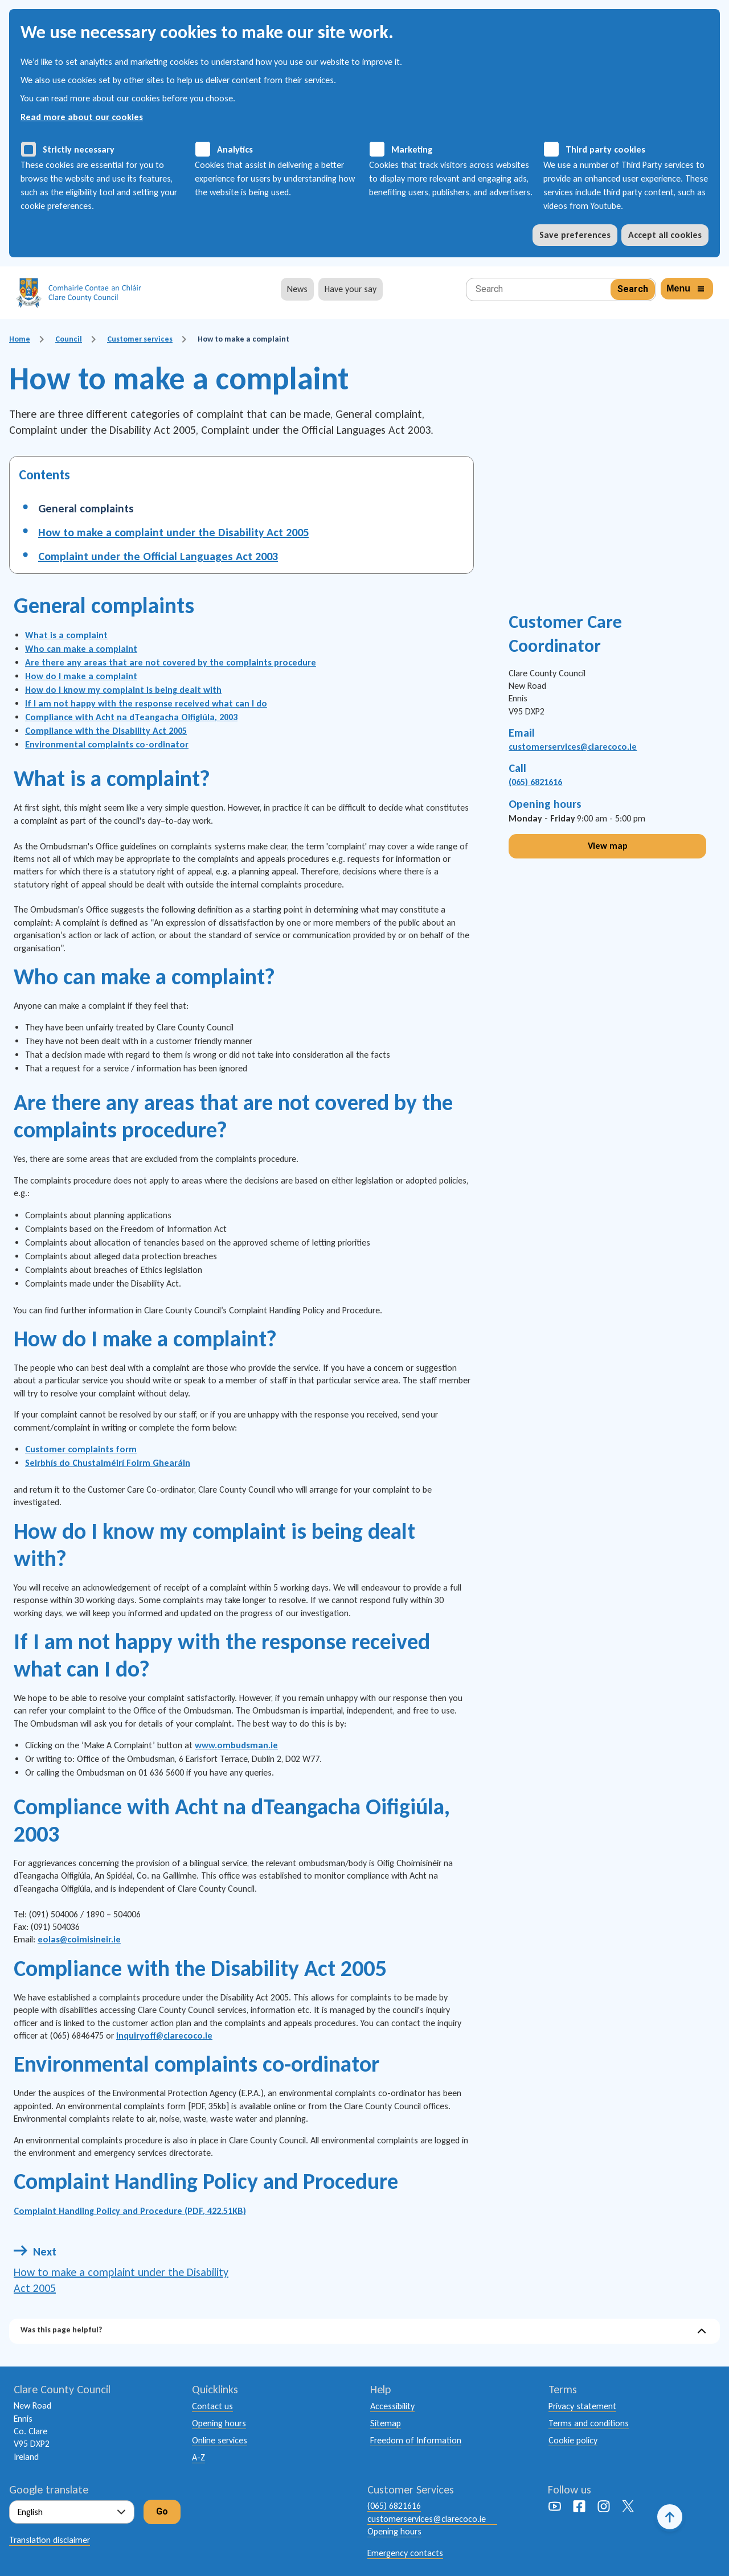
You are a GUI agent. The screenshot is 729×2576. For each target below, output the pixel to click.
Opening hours (219, 2423)
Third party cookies (605, 149)
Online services (219, 2440)
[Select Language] (71, 2512)
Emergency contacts (405, 2553)
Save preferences (575, 234)
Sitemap (385, 2423)
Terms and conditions (588, 2423)
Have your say (350, 289)
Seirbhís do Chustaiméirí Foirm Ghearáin (107, 1462)
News (297, 289)
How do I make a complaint (81, 676)
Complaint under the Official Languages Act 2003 (158, 556)
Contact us (212, 2406)
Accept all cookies (665, 234)
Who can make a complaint (81, 648)
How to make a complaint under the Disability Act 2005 (173, 532)
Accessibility (392, 2406)
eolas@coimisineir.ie (79, 1939)
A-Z (198, 2457)
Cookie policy (572, 2440)
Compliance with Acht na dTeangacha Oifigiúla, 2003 (131, 717)
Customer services (140, 339)
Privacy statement (582, 2406)
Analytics (235, 149)
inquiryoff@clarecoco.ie (164, 2035)
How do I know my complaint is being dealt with (123, 689)
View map (608, 845)
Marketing (411, 149)
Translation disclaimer (49, 2539)
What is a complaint (66, 635)
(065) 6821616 (535, 782)
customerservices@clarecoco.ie (573, 746)
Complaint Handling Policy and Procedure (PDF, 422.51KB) (130, 2210)
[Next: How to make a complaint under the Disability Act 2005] (124, 2270)
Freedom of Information (415, 2440)
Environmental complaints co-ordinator (107, 744)
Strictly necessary (78, 149)
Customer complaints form (81, 1449)
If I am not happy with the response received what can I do (146, 703)
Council (68, 339)
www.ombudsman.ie (236, 1745)
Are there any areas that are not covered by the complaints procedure (170, 662)
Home (19, 339)
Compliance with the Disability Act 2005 (106, 730)
